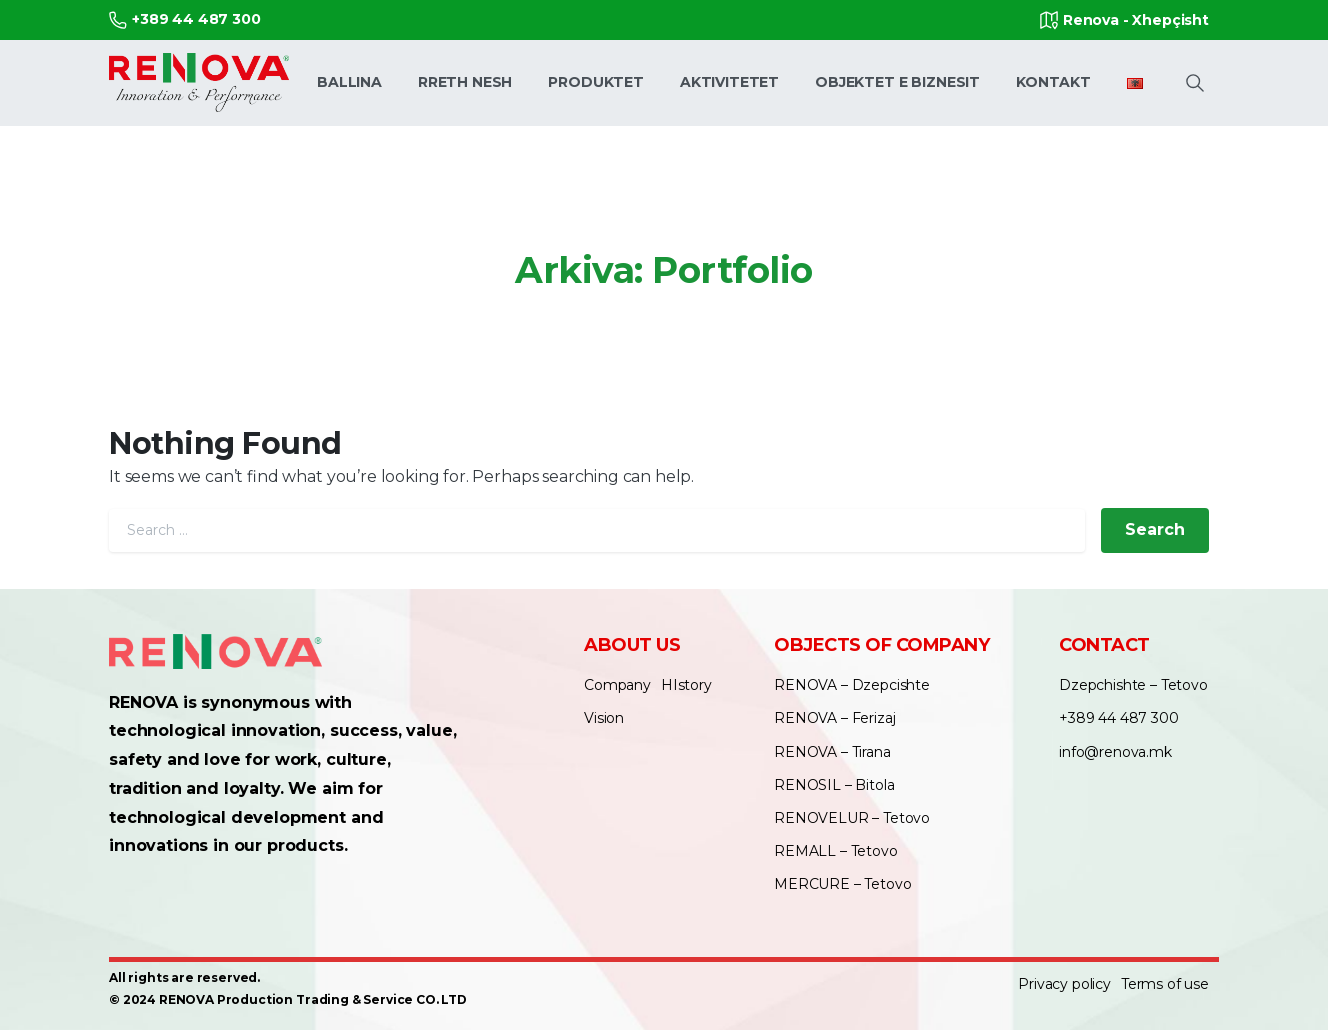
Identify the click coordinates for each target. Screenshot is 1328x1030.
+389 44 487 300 (185, 19)
